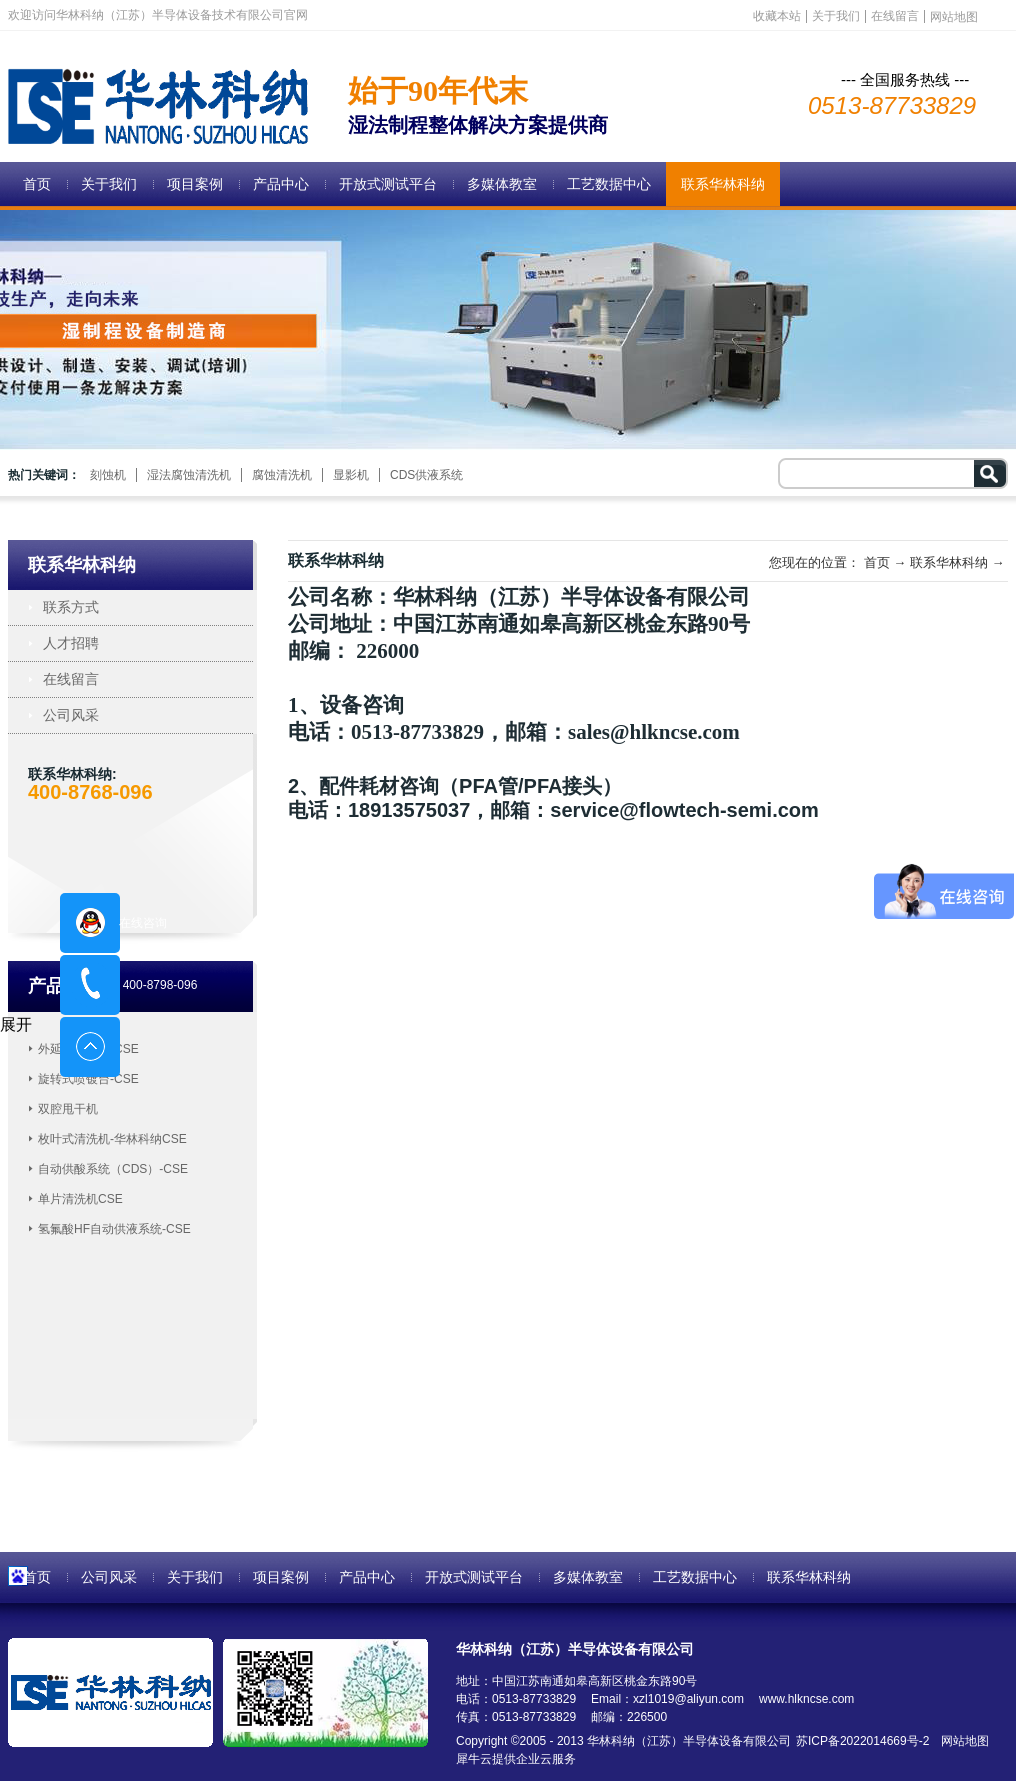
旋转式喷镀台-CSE (88, 1079)
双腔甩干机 (68, 1109)
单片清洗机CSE (80, 1199)
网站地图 (961, 1741)
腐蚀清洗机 (282, 475)
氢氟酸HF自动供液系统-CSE (114, 1229)
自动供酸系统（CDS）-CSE (113, 1169)
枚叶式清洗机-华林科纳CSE (112, 1139)
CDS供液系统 (426, 475)
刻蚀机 (108, 475)
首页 (37, 184)
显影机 (351, 475)
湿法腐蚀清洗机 (189, 475)
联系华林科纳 (949, 562)
